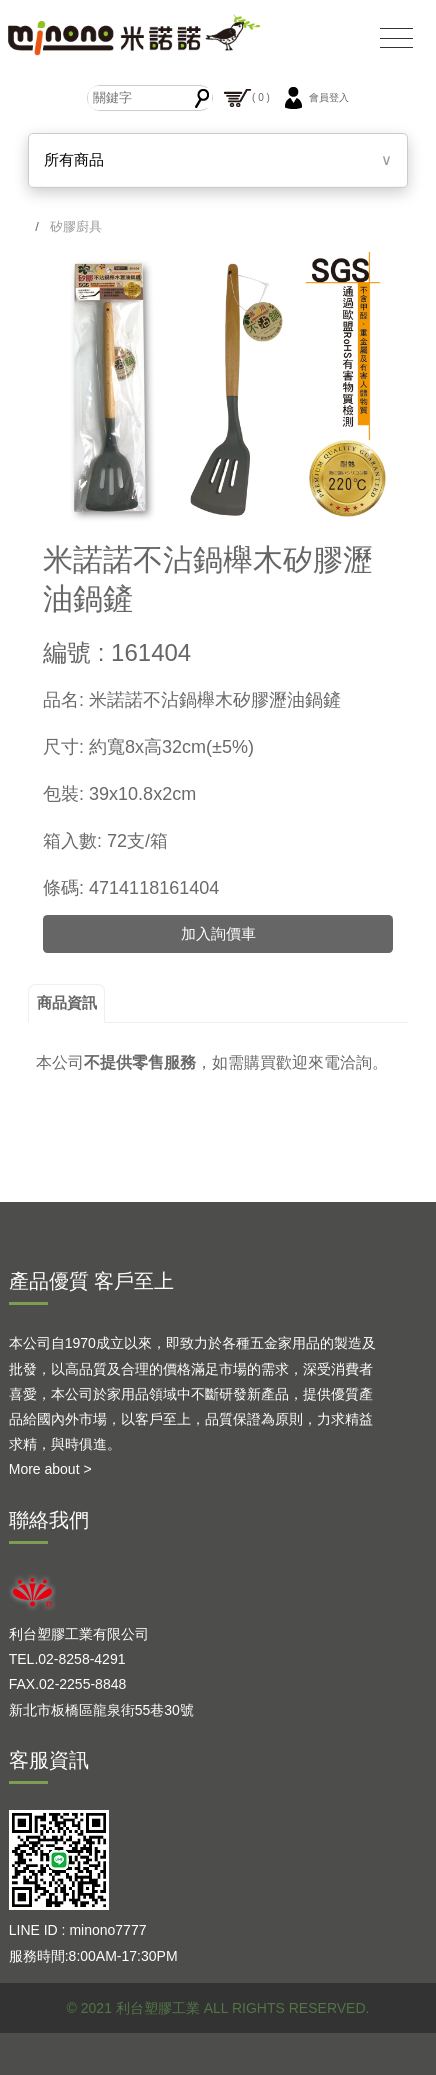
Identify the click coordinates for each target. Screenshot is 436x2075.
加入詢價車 (218, 933)
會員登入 (314, 98)
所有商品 (74, 159)
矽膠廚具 (76, 226)
